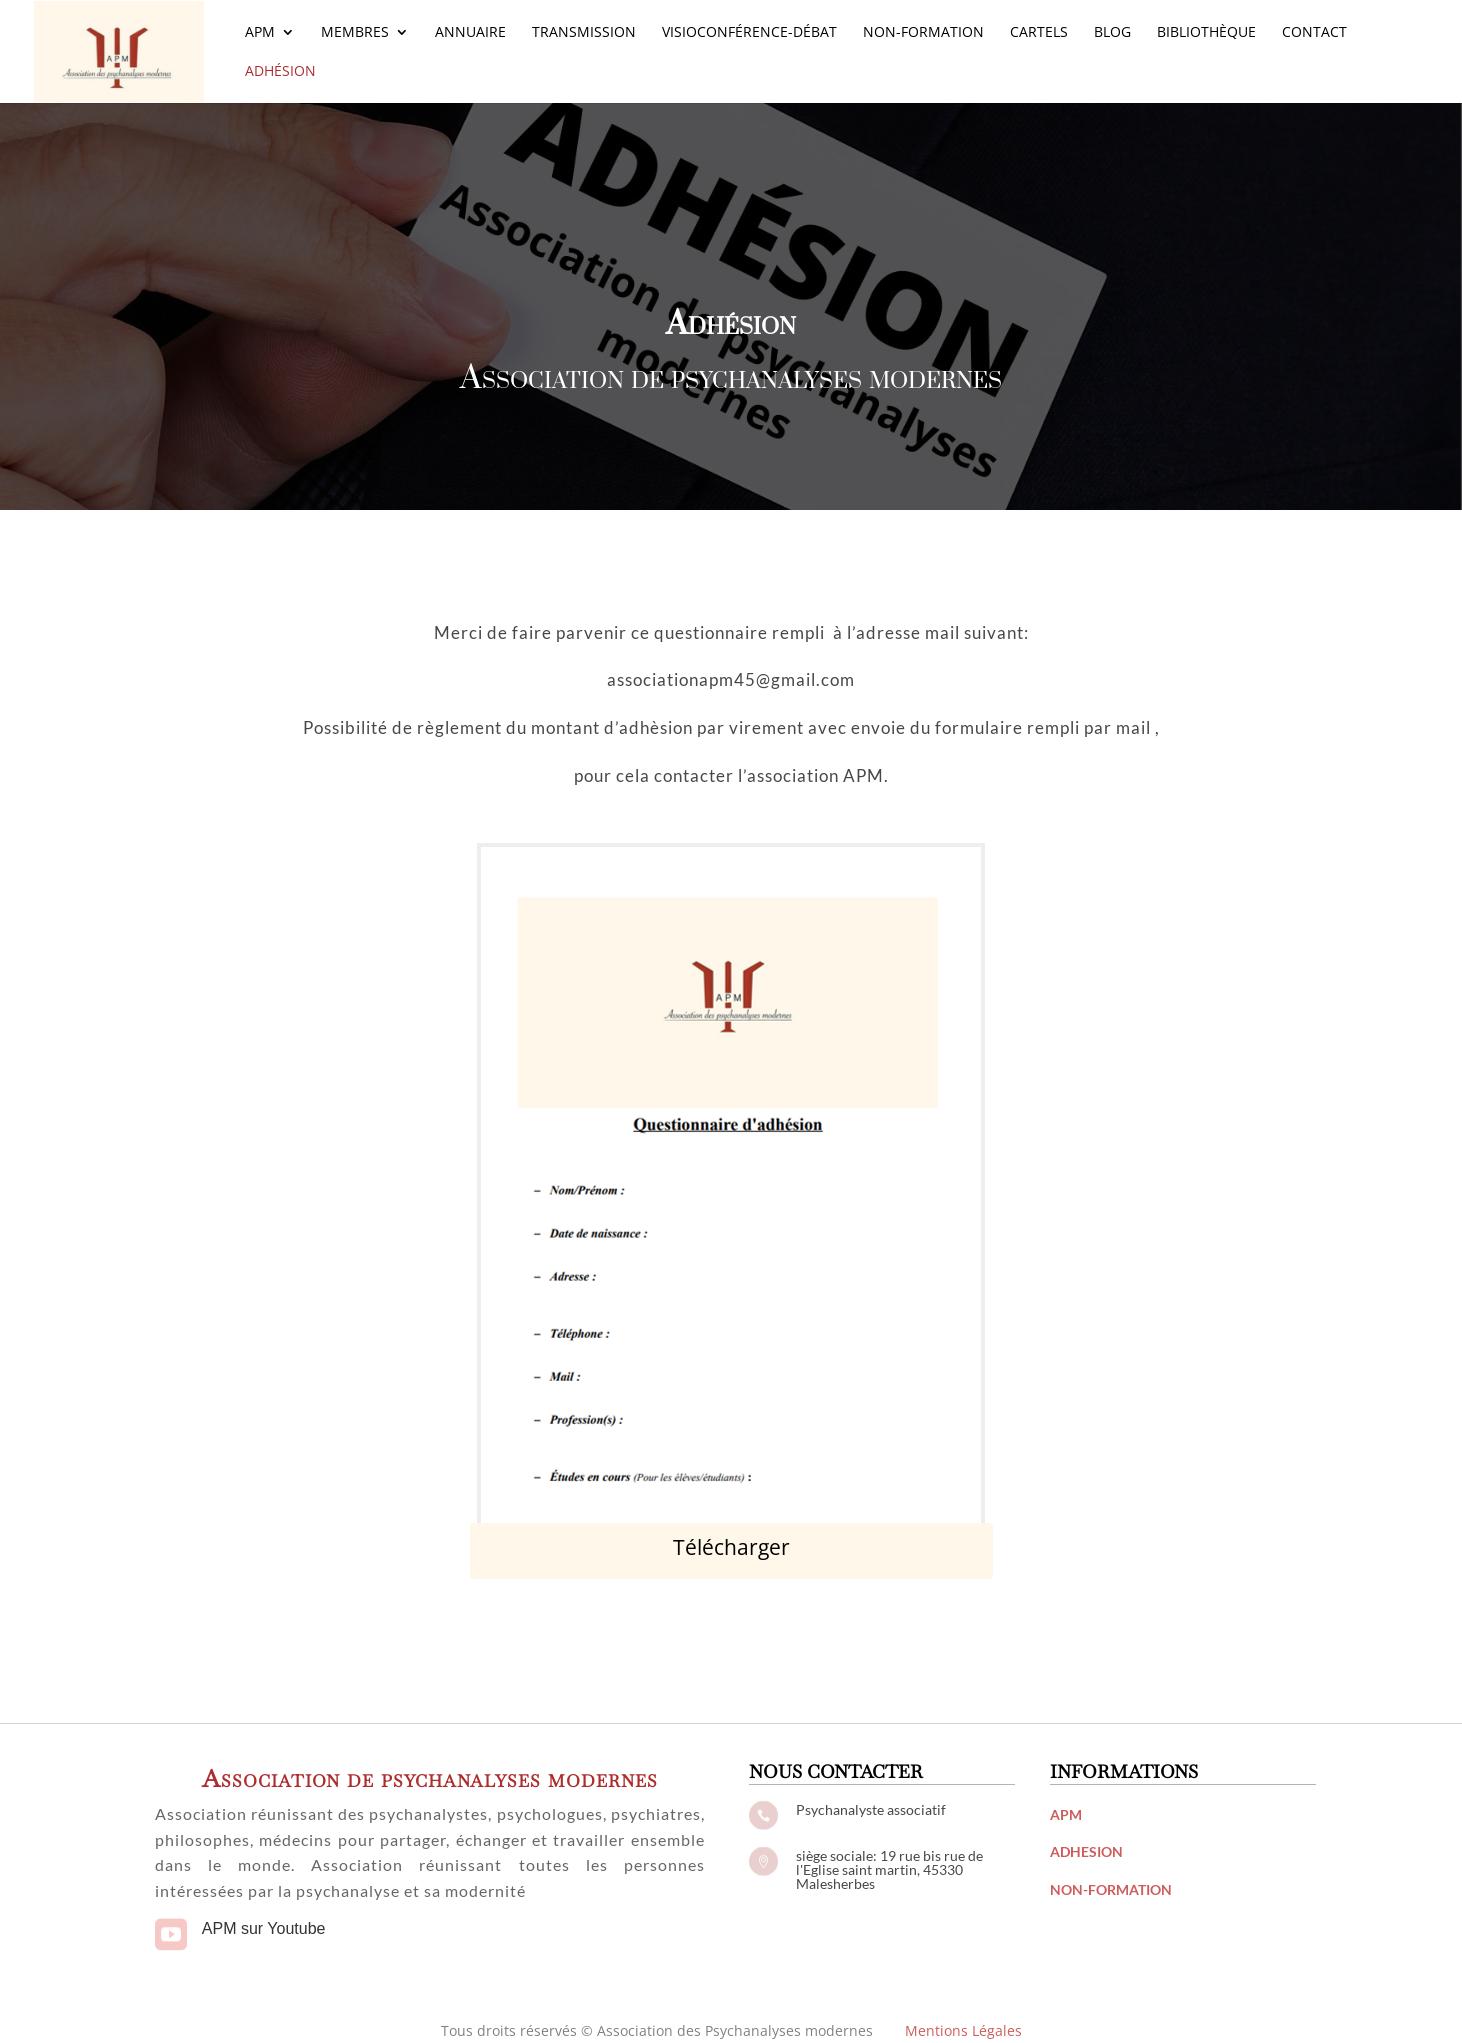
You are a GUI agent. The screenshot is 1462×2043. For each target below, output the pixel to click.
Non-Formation (923, 33)
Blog (1112, 33)
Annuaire (470, 33)
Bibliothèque (1206, 33)
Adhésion (280, 72)
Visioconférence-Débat (749, 33)
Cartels (1039, 33)
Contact (1314, 33)
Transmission (584, 33)
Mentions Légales (963, 2030)
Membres (355, 33)
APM (260, 33)
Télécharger (731, 1547)
